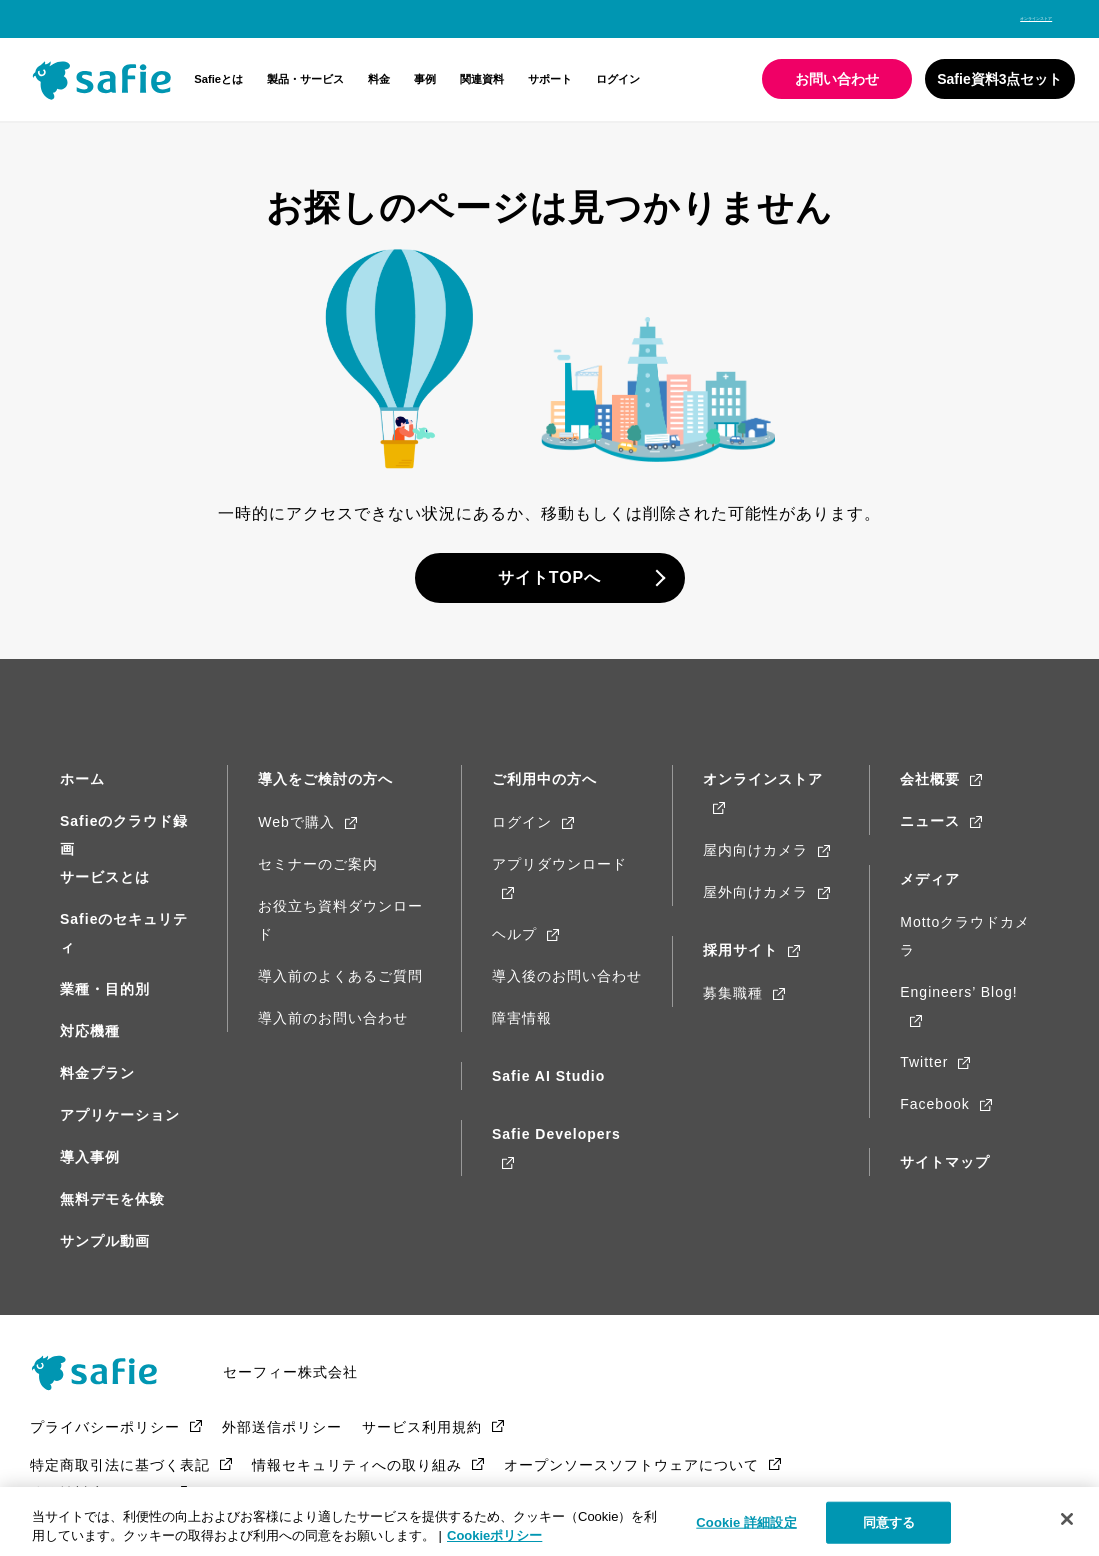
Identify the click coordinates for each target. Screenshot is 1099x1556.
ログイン (618, 79)
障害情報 (522, 1018)
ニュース (930, 821)
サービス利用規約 (422, 1436)
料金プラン (97, 1073)
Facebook (934, 1104)
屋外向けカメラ (755, 892)
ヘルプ (514, 934)
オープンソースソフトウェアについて (631, 1474)
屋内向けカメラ (755, 850)
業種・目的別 (105, 989)
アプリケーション (120, 1115)
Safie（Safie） (115, 1377)
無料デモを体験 (112, 1199)
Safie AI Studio (548, 1076)
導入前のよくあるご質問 (340, 976)
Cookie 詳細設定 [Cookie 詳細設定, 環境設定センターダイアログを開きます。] (746, 1522)
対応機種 (90, 1031)
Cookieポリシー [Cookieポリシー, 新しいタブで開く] (494, 1535)
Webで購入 (296, 822)
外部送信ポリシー (282, 1436)
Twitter (924, 1062)
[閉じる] (1067, 1519)
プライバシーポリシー (105, 1436)
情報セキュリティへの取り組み (357, 1474)
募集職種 (733, 993)
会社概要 (930, 779)
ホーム (82, 779)
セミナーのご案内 (318, 864)
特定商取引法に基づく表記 (120, 1474)
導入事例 (90, 1157)
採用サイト (740, 950)
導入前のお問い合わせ (333, 1018)
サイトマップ (945, 1162)
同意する (889, 1522)
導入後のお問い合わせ (567, 976)
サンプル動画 (105, 1241)
